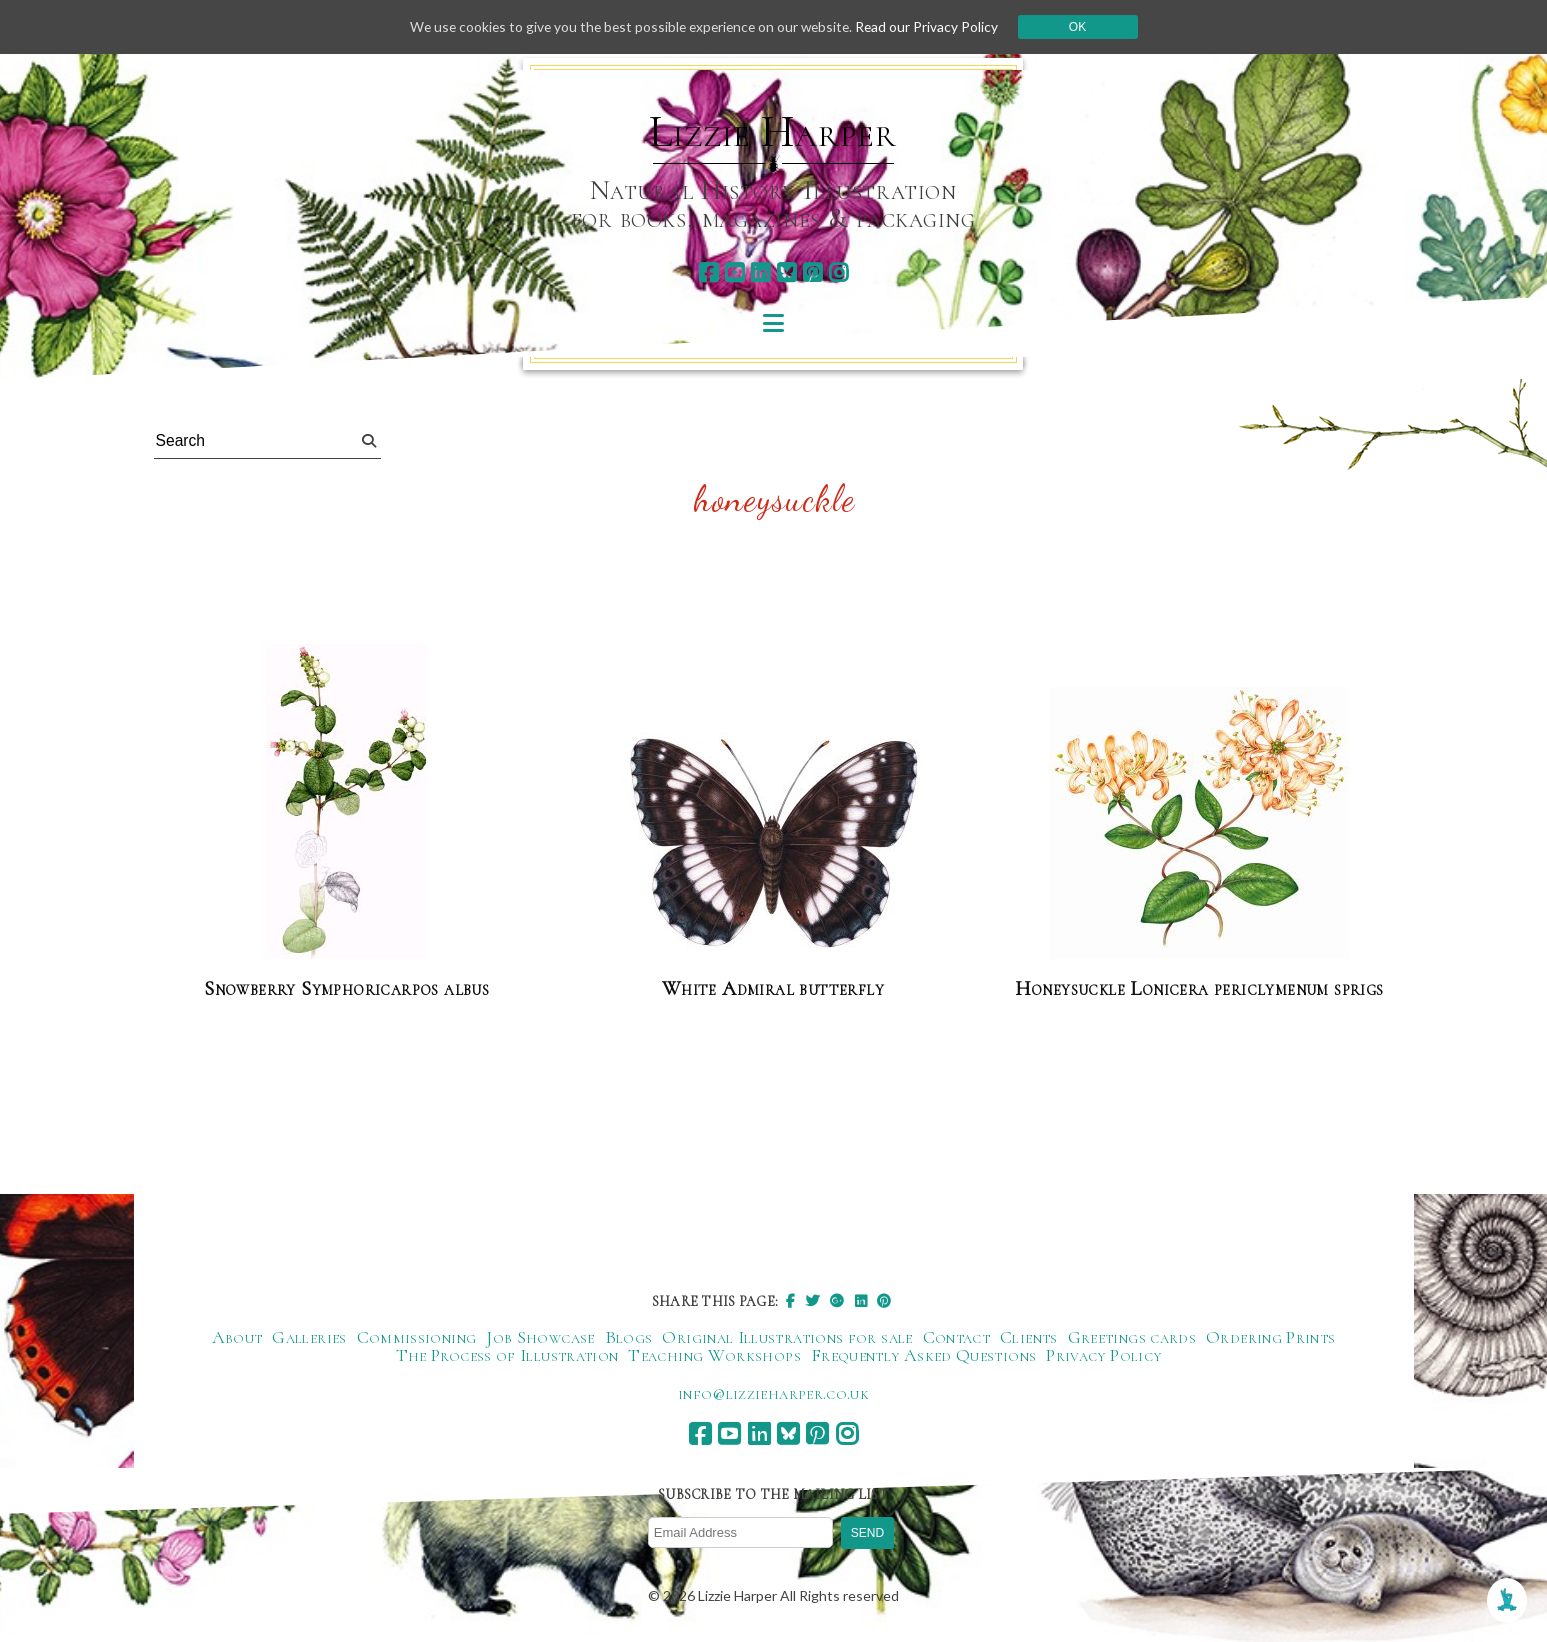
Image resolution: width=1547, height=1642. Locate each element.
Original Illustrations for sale (787, 1338)
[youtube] (734, 272)
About (237, 1338)
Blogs (629, 1338)
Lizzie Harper (772, 132)
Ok (1084, 27)
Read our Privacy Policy (933, 26)
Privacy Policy (1103, 1356)
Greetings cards (1132, 1338)
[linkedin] (760, 272)
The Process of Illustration (507, 1356)
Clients (1029, 1338)
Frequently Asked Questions (923, 1356)
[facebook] (708, 272)
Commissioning (417, 1338)
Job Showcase (540, 1338)
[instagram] (838, 272)
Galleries (309, 1338)
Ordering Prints (1270, 1338)
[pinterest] (812, 272)
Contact (957, 1338)
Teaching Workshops (714, 1356)
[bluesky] (786, 272)
